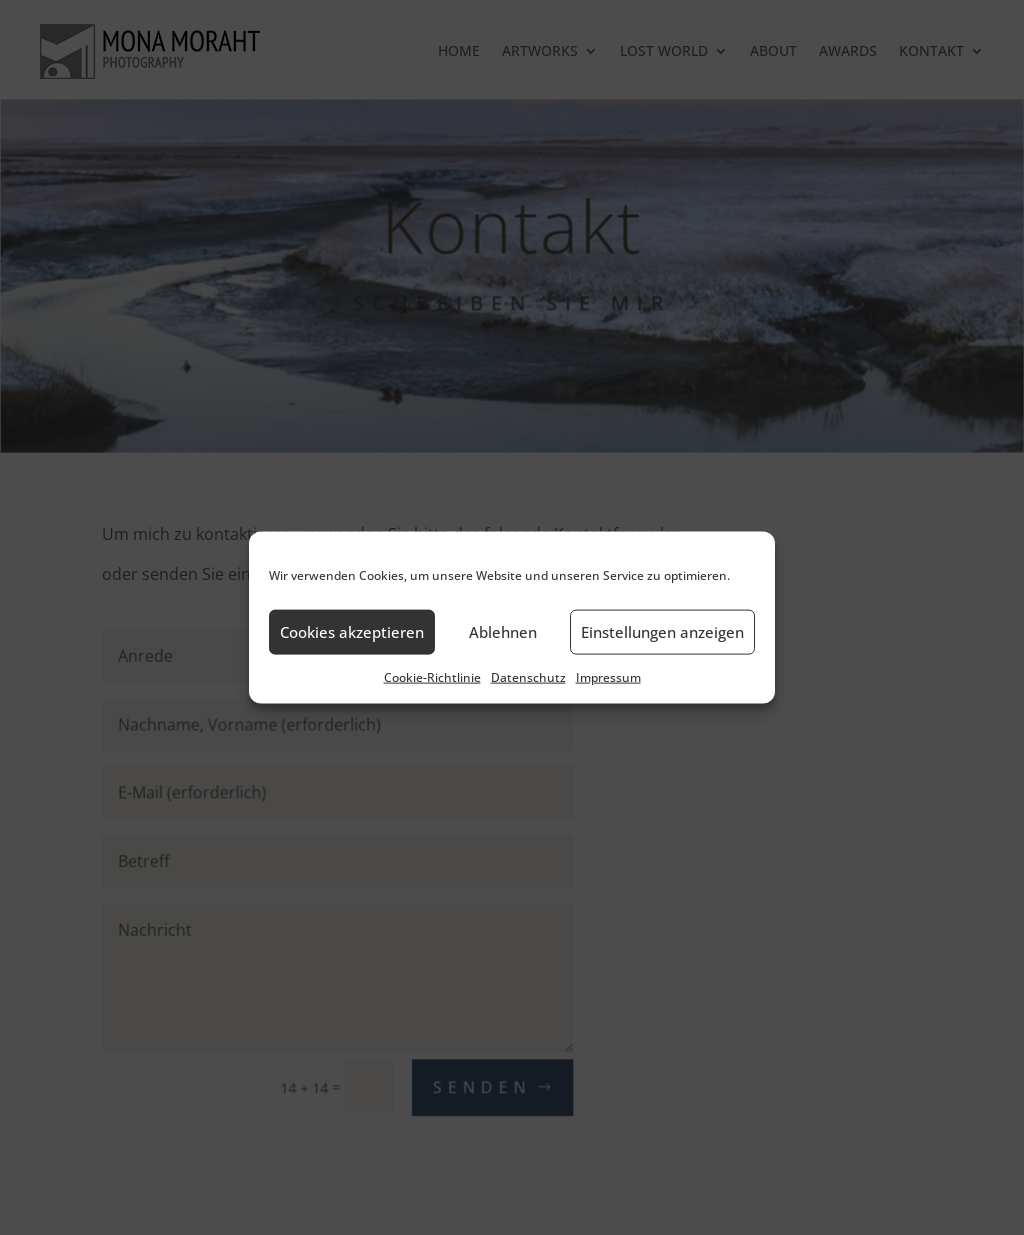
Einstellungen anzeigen (662, 632)
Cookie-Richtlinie (432, 676)
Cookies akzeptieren (352, 632)
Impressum (608, 676)
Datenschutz (528, 676)
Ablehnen (503, 632)
